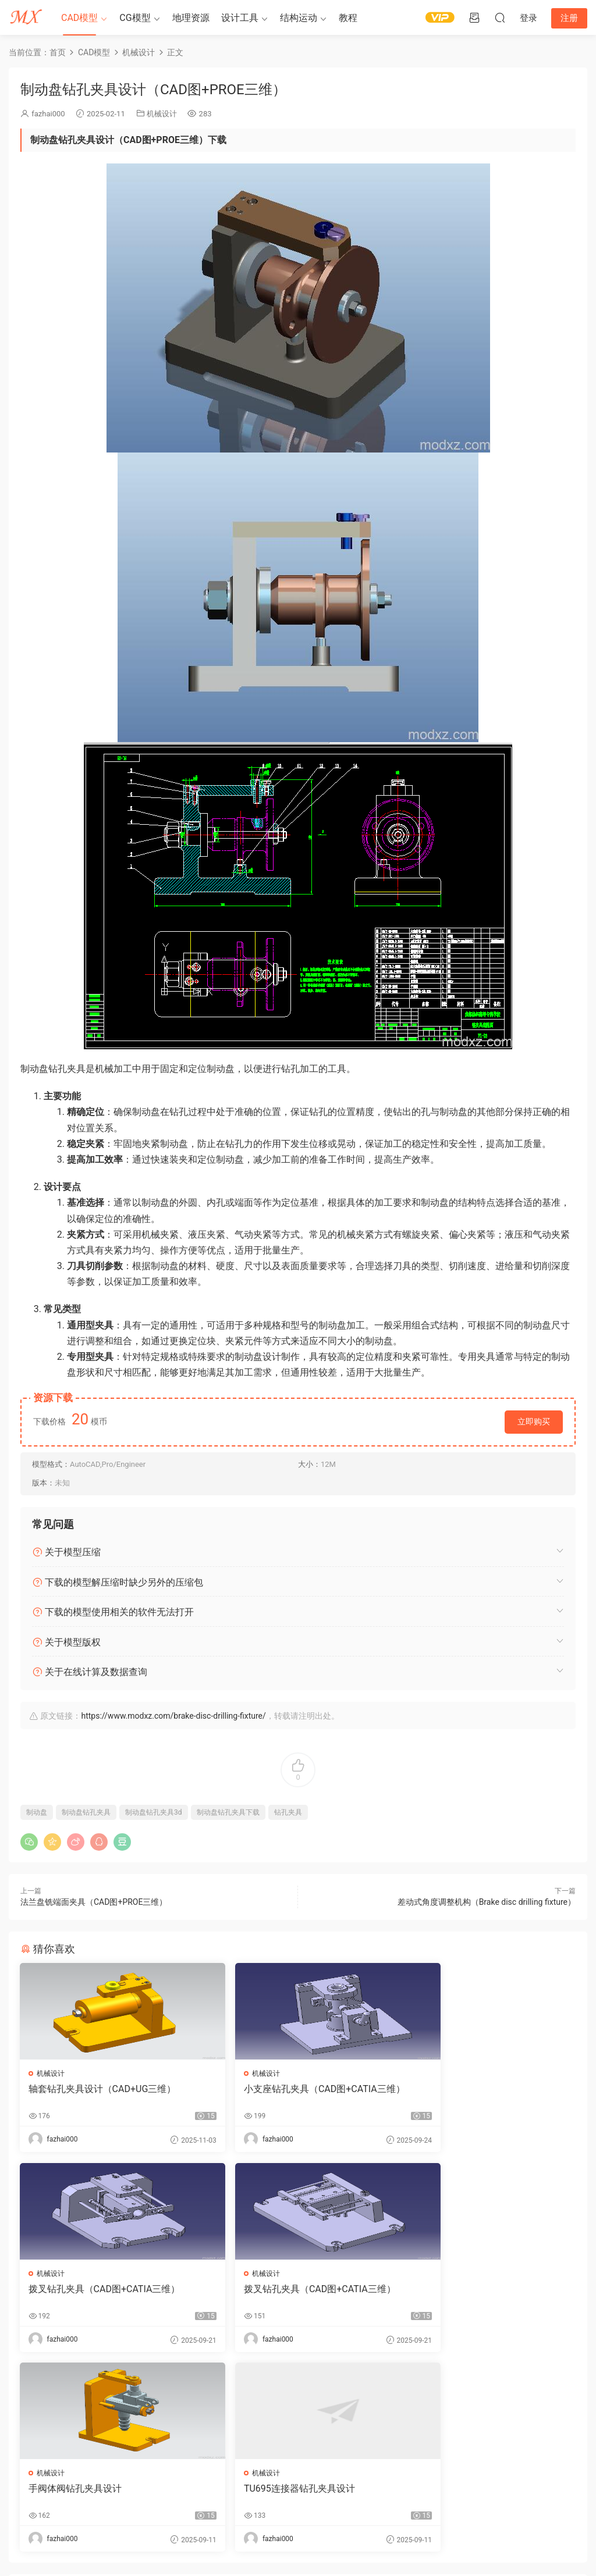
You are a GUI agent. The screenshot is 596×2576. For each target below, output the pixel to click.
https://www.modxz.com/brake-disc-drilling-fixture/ (173, 1715)
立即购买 (533, 1421)
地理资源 (191, 17)
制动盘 (36, 1812)
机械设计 (162, 113)
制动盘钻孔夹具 (86, 1812)
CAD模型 (79, 17)
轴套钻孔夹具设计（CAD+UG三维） (103, 2088)
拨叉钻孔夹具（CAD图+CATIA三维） (483, 2088)
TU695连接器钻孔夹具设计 (462, 2289)
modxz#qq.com (89, 2531)
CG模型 (134, 17)
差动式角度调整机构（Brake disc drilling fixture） (487, 1902)
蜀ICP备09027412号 (223, 2517)
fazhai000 (48, 113)
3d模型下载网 (153, 2517)
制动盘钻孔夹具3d (153, 1812)
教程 (348, 17)
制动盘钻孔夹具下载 (228, 1812)
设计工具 (239, 17)
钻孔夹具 (288, 1812)
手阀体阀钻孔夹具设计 (264, 2289)
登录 (308, 2422)
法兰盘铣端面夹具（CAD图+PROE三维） (93, 1902)
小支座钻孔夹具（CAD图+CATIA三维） (289, 2094)
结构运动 (298, 17)
